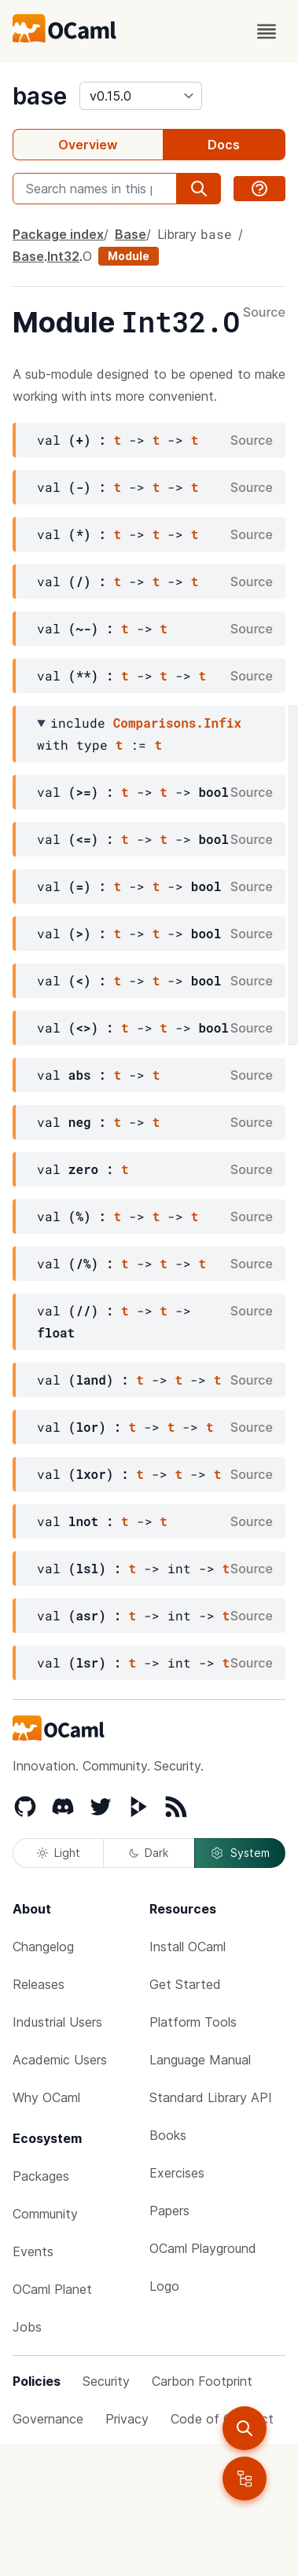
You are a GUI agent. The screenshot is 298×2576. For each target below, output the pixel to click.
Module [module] (128, 255)
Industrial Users (57, 2022)
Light (58, 1852)
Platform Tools (193, 2022)
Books (167, 2135)
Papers (169, 2210)
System (240, 1853)
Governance (48, 2419)
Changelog (43, 1946)
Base (130, 234)
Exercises (176, 2173)
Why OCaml (46, 2097)
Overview (87, 144)
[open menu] (266, 31)
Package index (58, 234)
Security (106, 2381)
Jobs (27, 2327)
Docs (224, 144)
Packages (41, 2176)
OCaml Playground (202, 2248)
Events (33, 2251)
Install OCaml (187, 1946)
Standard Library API (210, 2097)
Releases (38, 1984)
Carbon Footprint (202, 2381)
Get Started (185, 1984)
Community (45, 2214)
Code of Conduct (222, 2419)
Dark (148, 1852)
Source (264, 313)
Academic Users (60, 2060)
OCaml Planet (52, 2289)
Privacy (127, 2419)
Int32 (63, 256)
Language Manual (200, 2060)
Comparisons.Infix (177, 722)
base (40, 96)
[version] (140, 96)
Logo (164, 2286)
